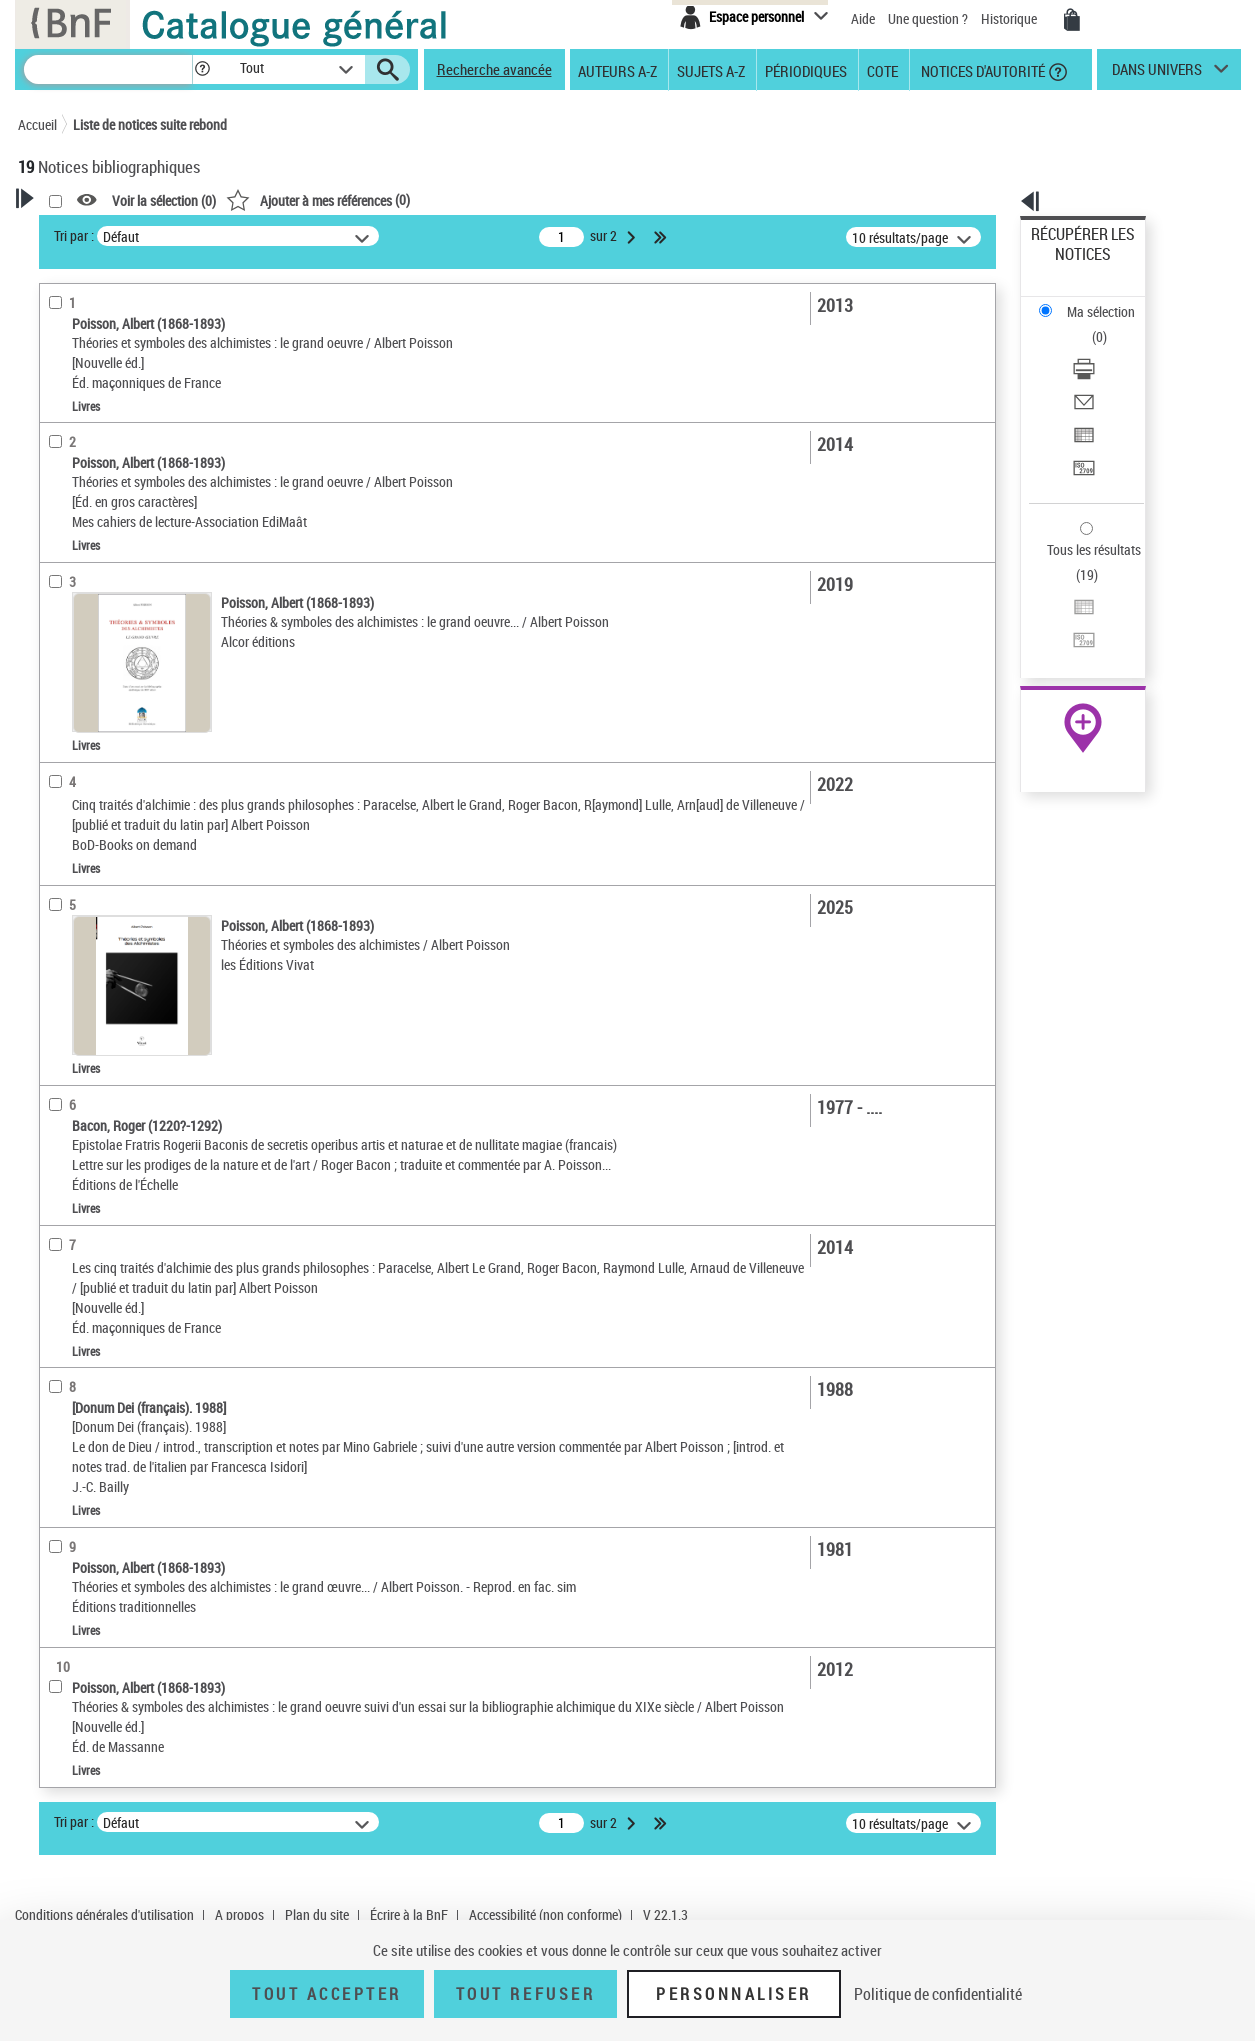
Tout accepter (327, 1994)
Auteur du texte (88, 434)
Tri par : (331, 235)
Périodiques (806, 70)
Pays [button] (53, 1033)
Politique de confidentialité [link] (938, 1994)
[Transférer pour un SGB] (1109, 373)
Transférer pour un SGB (1097, 372)
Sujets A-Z (711, 70)
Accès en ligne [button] (82, 591)
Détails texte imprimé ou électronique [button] (113, 695)
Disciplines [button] (72, 999)
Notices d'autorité (981, 70)
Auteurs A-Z (617, 70)
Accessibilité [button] (78, 558)
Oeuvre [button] (59, 800)
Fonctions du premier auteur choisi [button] (126, 393)
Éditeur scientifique (98, 494)
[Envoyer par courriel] (1109, 325)
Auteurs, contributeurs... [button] (114, 833)
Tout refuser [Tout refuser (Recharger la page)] (525, 1994)
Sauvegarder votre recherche (143, 309)
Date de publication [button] (98, 900)
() (575, 199)
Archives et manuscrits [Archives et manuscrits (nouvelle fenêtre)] (1065, 611)
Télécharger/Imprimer (1092, 300)
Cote (882, 70)
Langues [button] (64, 866)
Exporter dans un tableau (1103, 348)
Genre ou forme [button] (85, 966)
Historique (1010, 18)
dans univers (1157, 74)
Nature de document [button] (101, 624)
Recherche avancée (494, 69)
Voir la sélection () (421, 200)
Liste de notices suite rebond (150, 124)
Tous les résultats (1081, 427)
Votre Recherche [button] (100, 232)
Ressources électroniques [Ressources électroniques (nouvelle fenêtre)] (1072, 633)
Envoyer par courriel (1088, 324)
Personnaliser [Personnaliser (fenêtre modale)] (734, 1994)
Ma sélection (1068, 265)
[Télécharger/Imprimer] (1109, 301)
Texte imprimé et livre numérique (136, 655)
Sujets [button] (58, 933)
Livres (66, 735)
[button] (202, 69)
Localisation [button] (76, 766)
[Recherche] (108, 69)
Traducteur (76, 464)
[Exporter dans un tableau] (1109, 349)
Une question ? (928, 18)
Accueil (37, 124)
